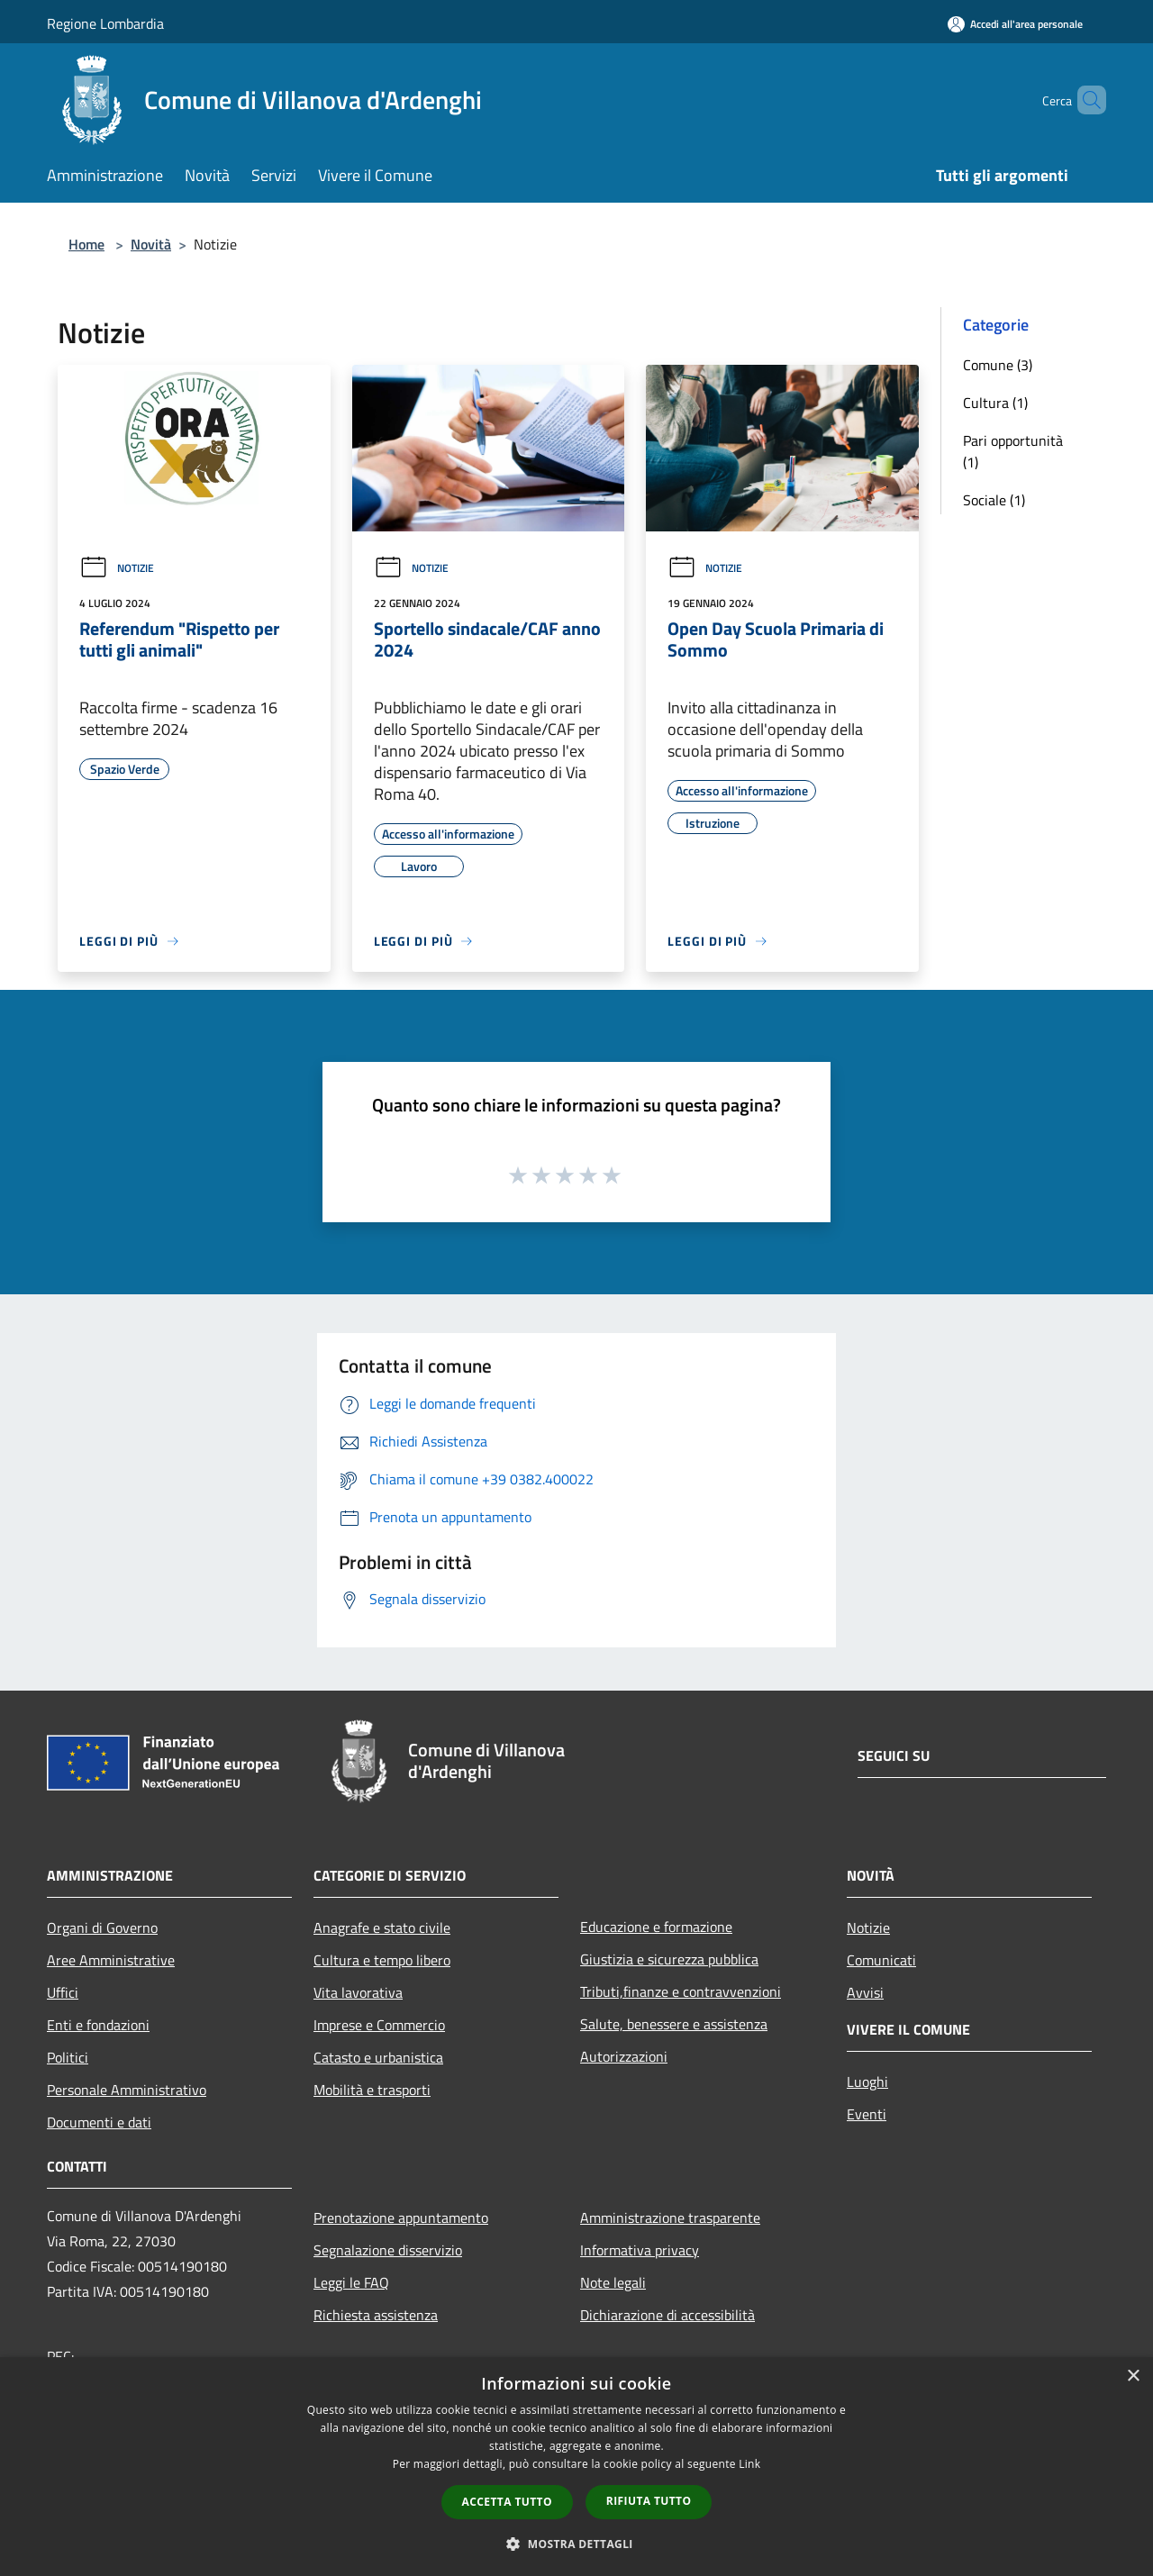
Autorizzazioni (623, 2056)
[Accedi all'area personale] (1015, 24)
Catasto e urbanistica (378, 2057)
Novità (151, 244)
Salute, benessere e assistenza (673, 2024)
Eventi (866, 2114)
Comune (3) (997, 365)
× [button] (1132, 2376)
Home (86, 244)
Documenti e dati (99, 2122)
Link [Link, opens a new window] (749, 2464)
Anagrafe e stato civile (381, 1927)
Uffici (62, 1992)
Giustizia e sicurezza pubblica (669, 1959)
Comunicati (881, 1960)
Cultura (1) (995, 402)
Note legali (613, 2282)
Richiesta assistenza (375, 2315)
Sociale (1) (994, 500)
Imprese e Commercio (379, 2025)
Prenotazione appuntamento (400, 2217)
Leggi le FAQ (351, 2282)
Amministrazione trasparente (670, 2217)
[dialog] (576, 2466)
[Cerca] (1084, 100)
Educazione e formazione (656, 1926)
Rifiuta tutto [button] (649, 2500)
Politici (67, 2057)
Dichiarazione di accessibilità (667, 2315)
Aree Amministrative (111, 1960)
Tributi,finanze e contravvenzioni (680, 1991)
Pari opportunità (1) (1013, 451)
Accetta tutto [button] (507, 2501)
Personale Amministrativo (126, 2089)
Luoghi (867, 2081)
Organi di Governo (102, 1927)
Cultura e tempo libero (381, 1960)
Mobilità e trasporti (372, 2089)
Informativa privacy (639, 2250)
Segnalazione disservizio (387, 2250)
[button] (576, 2543)
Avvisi (865, 1992)
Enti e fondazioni (98, 2025)
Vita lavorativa (358, 1992)
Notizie (116, 567)
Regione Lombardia (105, 23)
